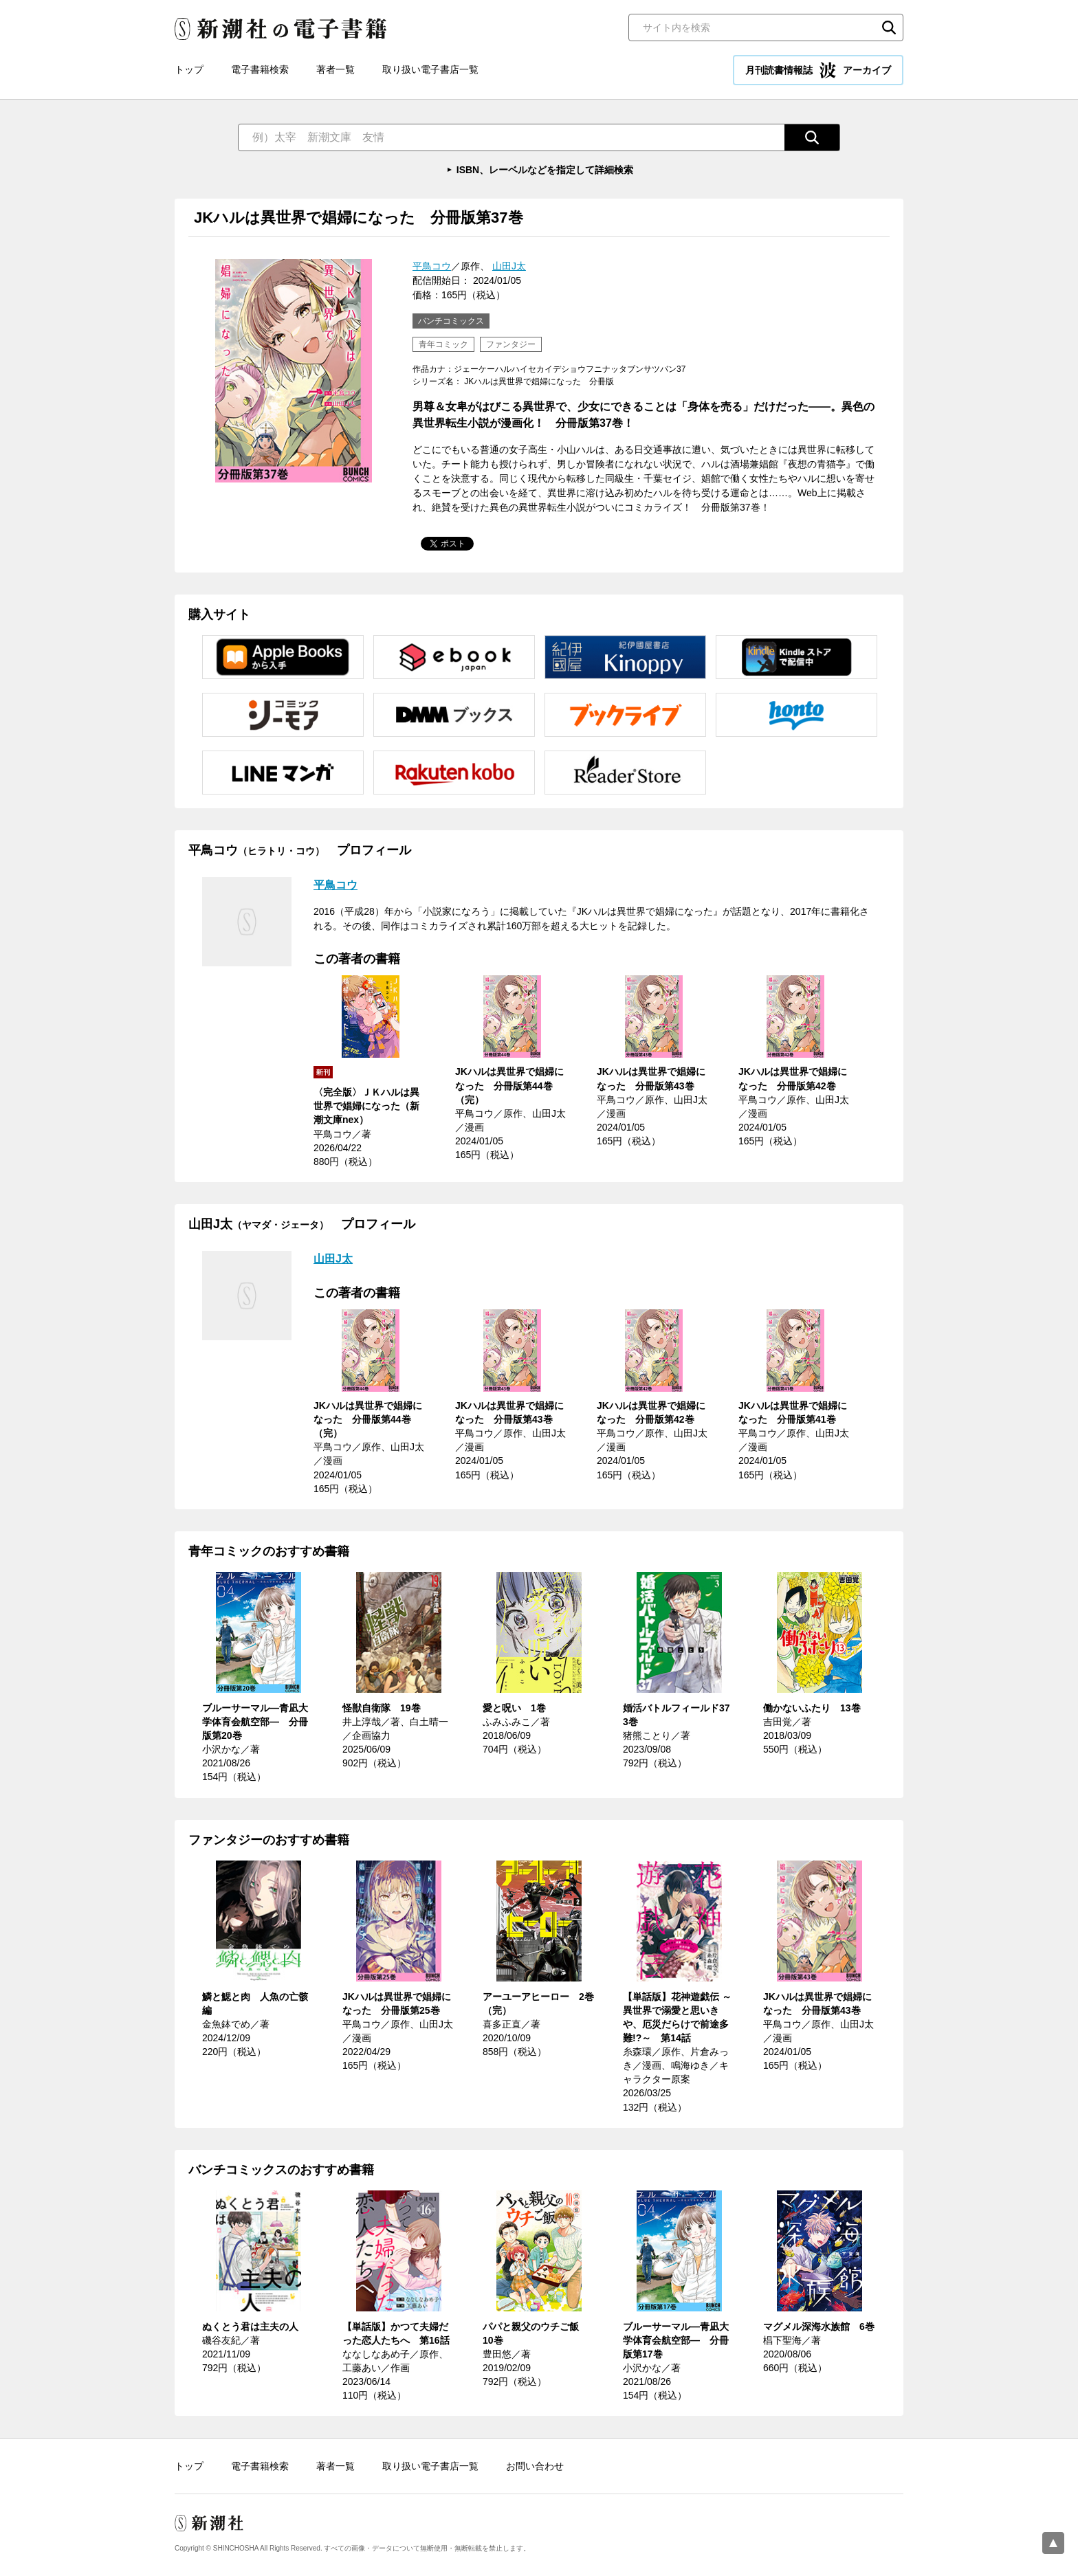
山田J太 (509, 265)
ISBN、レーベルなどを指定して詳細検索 (544, 169)
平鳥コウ (431, 265)
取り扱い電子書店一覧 (430, 69)
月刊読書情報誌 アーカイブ (818, 70)
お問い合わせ (535, 2466)
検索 (889, 27)
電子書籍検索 (260, 69)
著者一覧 (335, 69)
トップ (189, 69)
